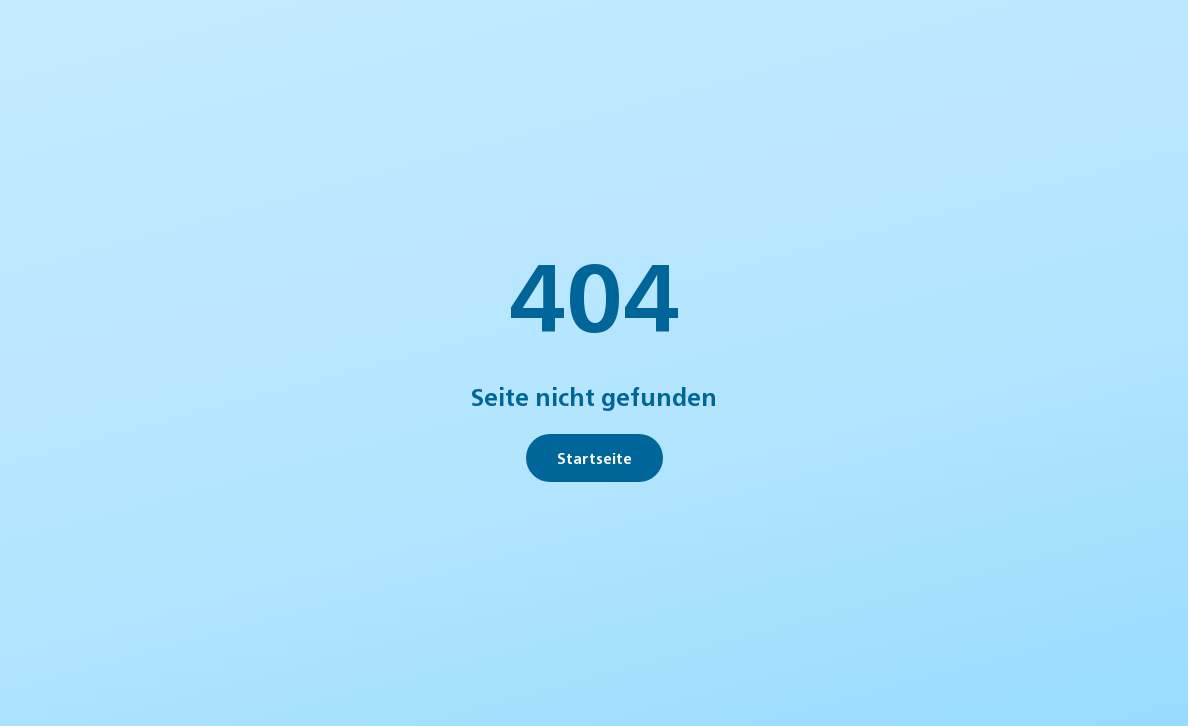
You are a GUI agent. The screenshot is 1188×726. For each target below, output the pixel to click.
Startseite (594, 457)
